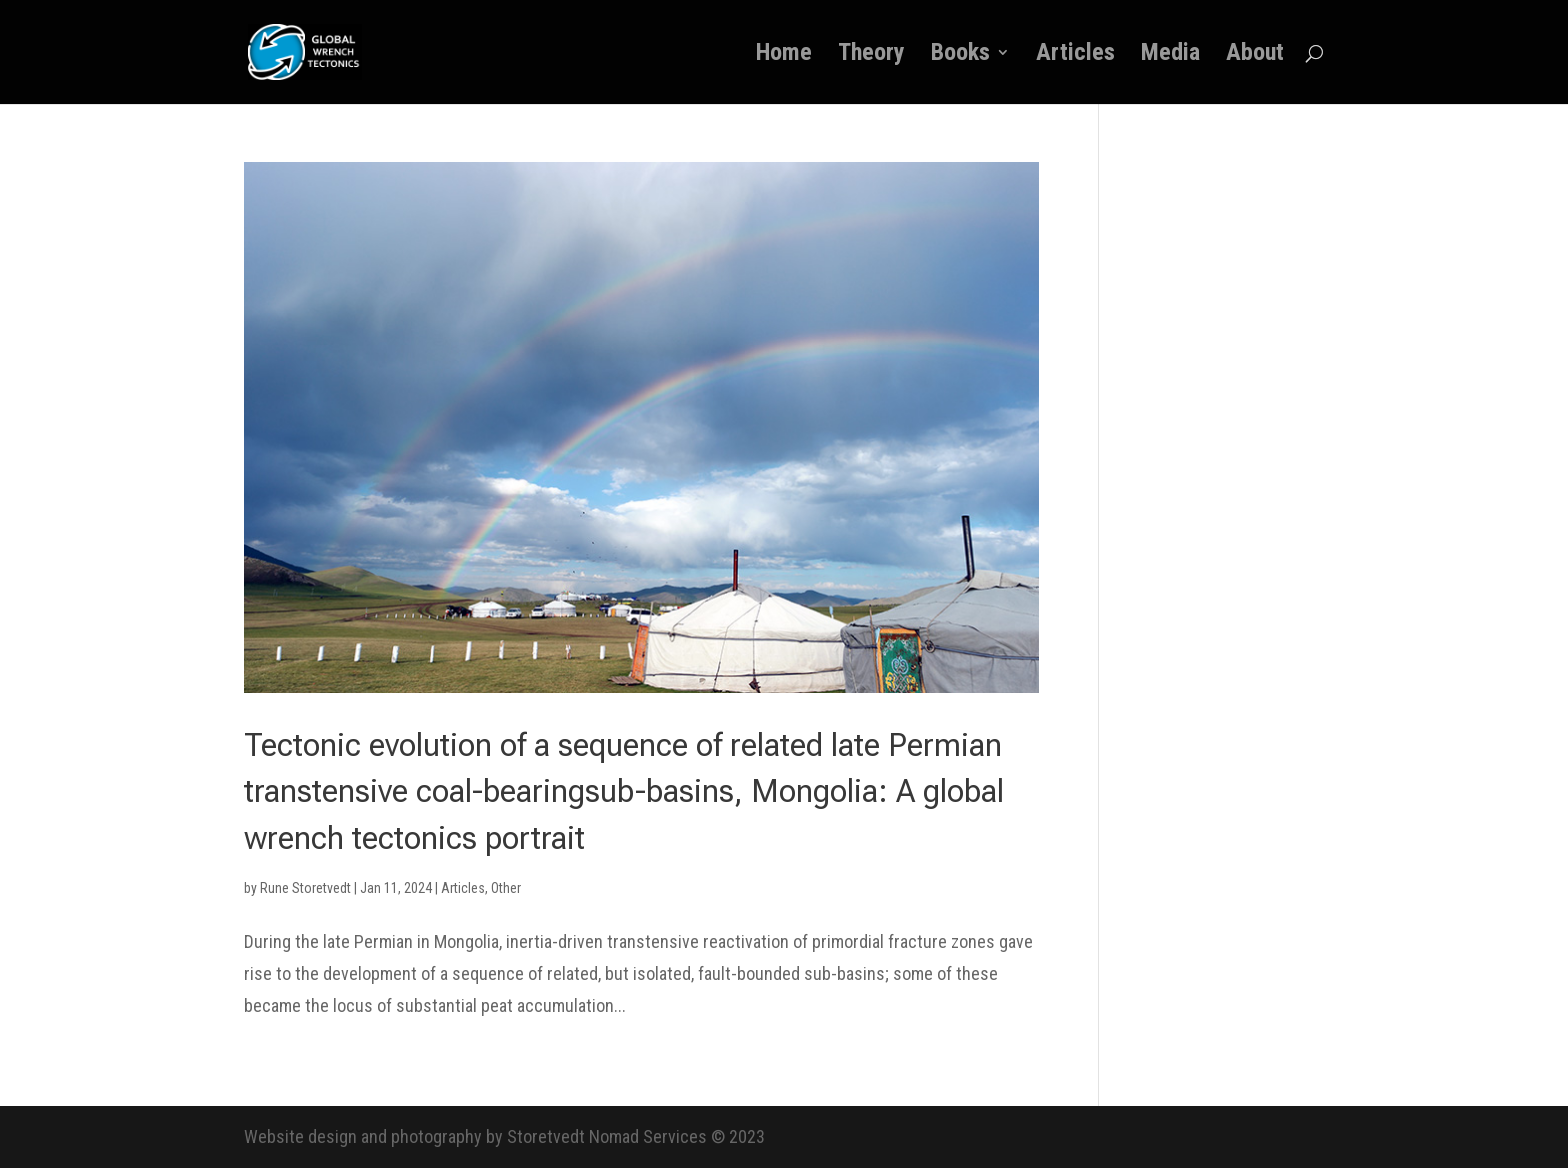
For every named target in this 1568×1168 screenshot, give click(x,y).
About (1255, 55)
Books (960, 55)
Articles (1075, 55)
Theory (871, 55)
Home (784, 55)
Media (1170, 55)
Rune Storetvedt (305, 888)
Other (506, 888)
